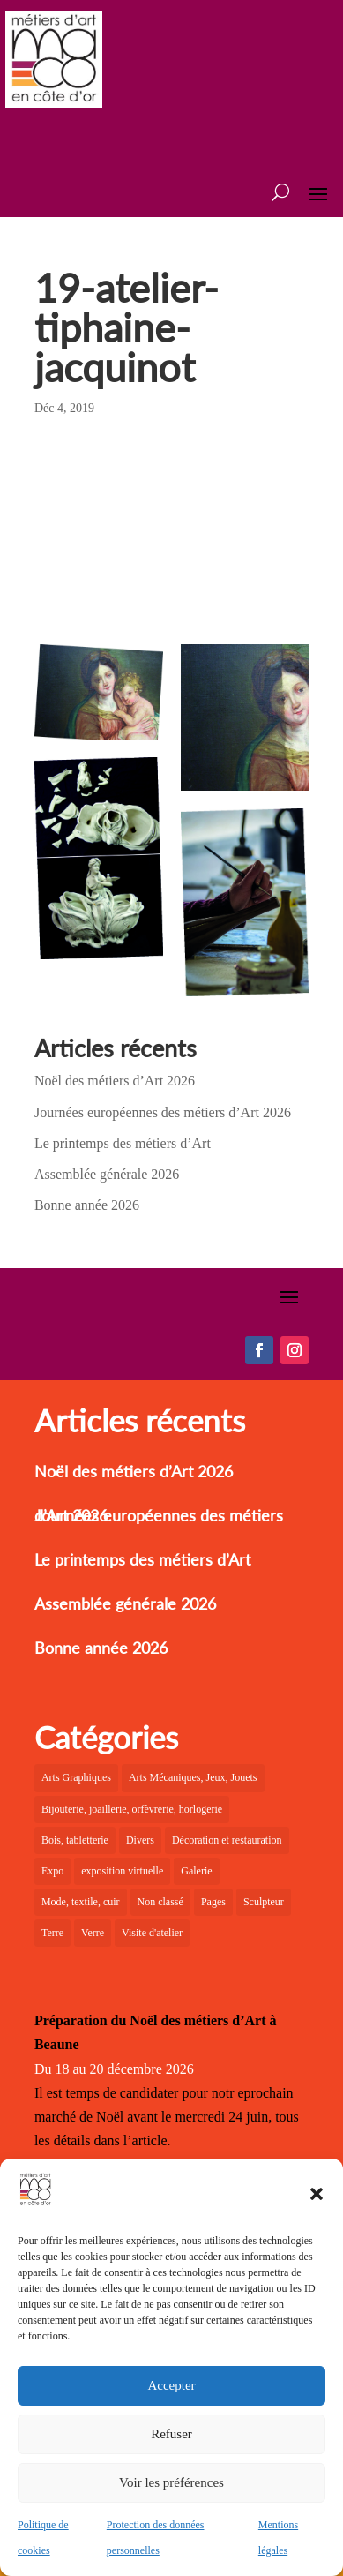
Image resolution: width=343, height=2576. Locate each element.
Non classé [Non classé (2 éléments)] (160, 1902)
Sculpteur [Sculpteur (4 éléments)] (263, 1902)
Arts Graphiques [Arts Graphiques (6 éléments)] (76, 1777)
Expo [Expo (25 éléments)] (52, 1871)
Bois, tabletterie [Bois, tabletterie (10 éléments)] (74, 1840)
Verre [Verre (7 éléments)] (92, 1932)
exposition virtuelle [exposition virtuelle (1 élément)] (122, 1871)
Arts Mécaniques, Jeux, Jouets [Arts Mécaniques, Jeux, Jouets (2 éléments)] (193, 1777)
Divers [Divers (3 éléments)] (140, 1840)
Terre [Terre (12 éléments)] (52, 1932)
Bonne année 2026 (86, 1205)
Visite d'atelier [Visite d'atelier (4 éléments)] (152, 1932)
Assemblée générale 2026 (106, 1174)
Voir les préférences (171, 2482)
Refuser (171, 2434)
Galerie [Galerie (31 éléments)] (196, 1871)
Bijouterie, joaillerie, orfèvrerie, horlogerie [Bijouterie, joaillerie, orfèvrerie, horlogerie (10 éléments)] (131, 1809)
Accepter (171, 2385)
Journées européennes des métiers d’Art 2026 (162, 1112)
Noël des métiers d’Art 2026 (114, 1080)
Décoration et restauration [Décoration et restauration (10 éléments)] (227, 1840)
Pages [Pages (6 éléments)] (213, 1902)
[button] (316, 2194)
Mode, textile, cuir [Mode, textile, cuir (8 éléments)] (80, 1902)
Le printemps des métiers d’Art (122, 1143)
